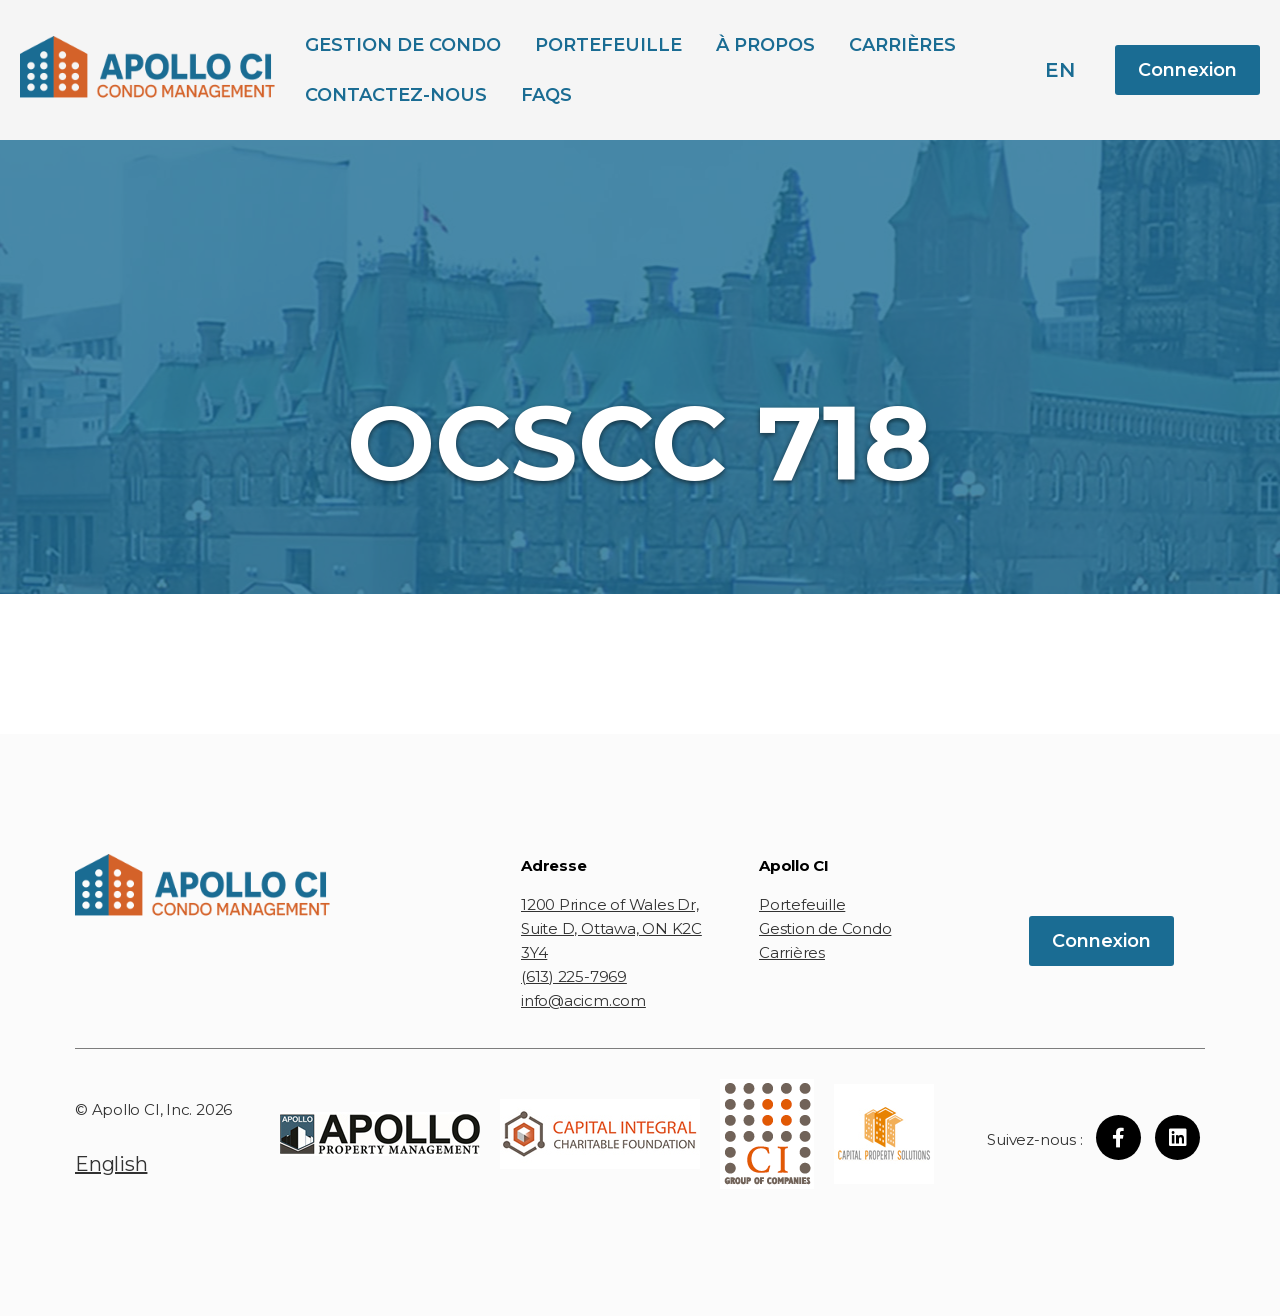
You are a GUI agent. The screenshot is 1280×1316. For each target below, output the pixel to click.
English (111, 1164)
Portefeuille (608, 45)
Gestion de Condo (403, 45)
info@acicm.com (583, 1000)
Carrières (902, 45)
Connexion (1187, 70)
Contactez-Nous (396, 95)
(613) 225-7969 (574, 976)
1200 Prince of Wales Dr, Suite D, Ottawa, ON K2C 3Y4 (611, 928)
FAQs (546, 95)
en (1060, 70)
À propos (765, 45)
